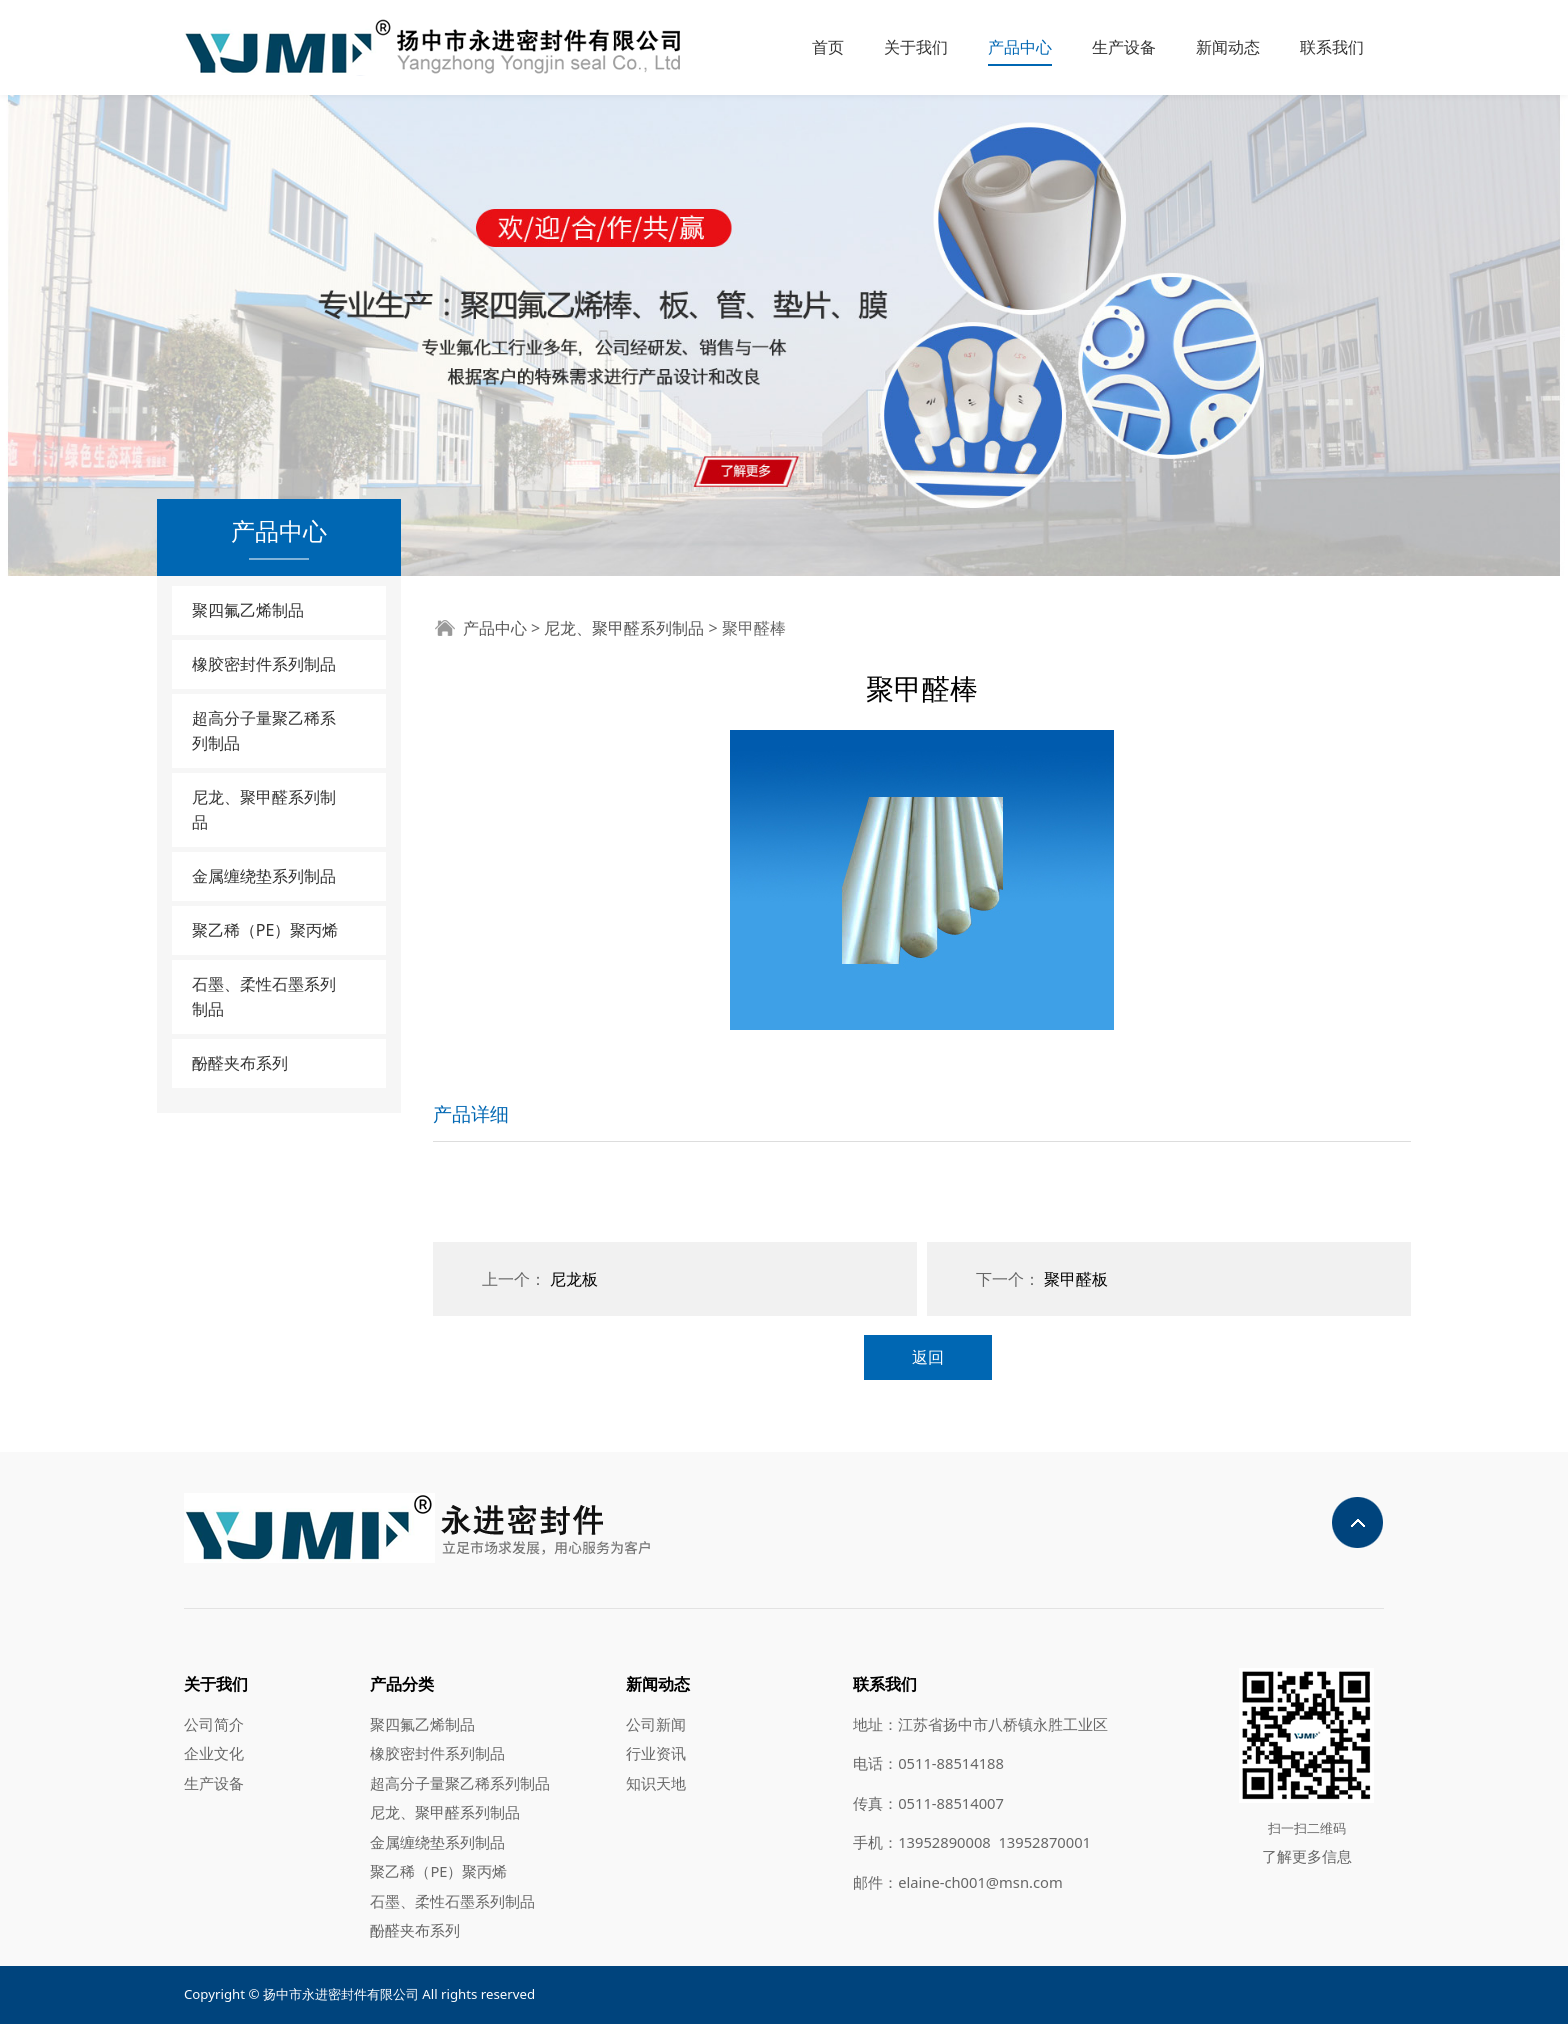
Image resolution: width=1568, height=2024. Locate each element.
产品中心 (1020, 47)
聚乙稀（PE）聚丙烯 (265, 930)
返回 (928, 1357)
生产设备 (1124, 47)
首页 (828, 47)
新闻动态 (1228, 47)
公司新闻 (656, 1724)
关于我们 (916, 47)
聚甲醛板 (1076, 1279)
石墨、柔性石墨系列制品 (264, 996)
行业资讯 (656, 1753)
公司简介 (214, 1724)
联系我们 (1332, 47)
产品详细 (471, 1113)
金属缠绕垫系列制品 (264, 876)
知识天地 (656, 1783)
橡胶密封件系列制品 (264, 664)
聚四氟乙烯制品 (248, 610)
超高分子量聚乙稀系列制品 (264, 730)
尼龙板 (574, 1279)
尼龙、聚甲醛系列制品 (264, 809)
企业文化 (214, 1753)
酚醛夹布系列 (240, 1063)
